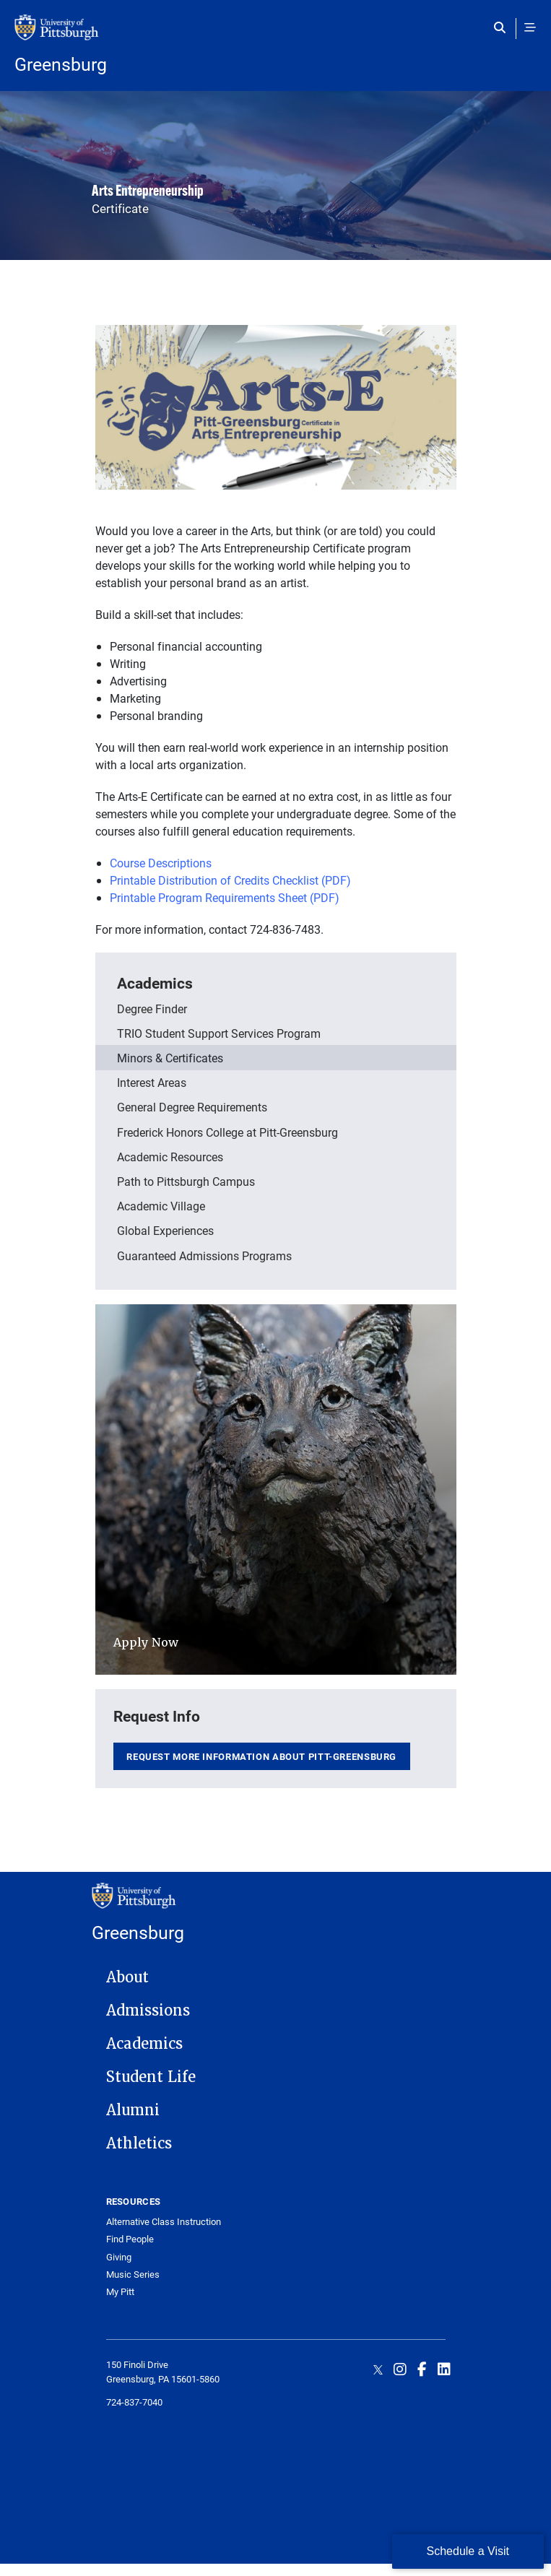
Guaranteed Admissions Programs (204, 1255)
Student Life (151, 2077)
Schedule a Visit (468, 2551)
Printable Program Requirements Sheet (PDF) (224, 897)
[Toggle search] (503, 27)
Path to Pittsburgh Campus (186, 1181)
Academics (155, 983)
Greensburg (60, 64)
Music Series (133, 2274)
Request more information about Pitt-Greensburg (261, 1756)
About (127, 1977)
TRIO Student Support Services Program (219, 1033)
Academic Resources (170, 1156)
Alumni (133, 2110)
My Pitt (120, 2292)
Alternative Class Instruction (163, 2222)
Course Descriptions (161, 862)
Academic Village (161, 1205)
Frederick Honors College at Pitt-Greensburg (227, 1132)
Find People (130, 2239)
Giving (118, 2257)
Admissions (148, 2010)
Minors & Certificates (170, 1057)
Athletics (139, 2143)
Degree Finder (152, 1008)
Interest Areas (151, 1082)
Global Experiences (165, 1230)
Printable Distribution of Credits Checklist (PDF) (230, 880)
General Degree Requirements (192, 1106)
